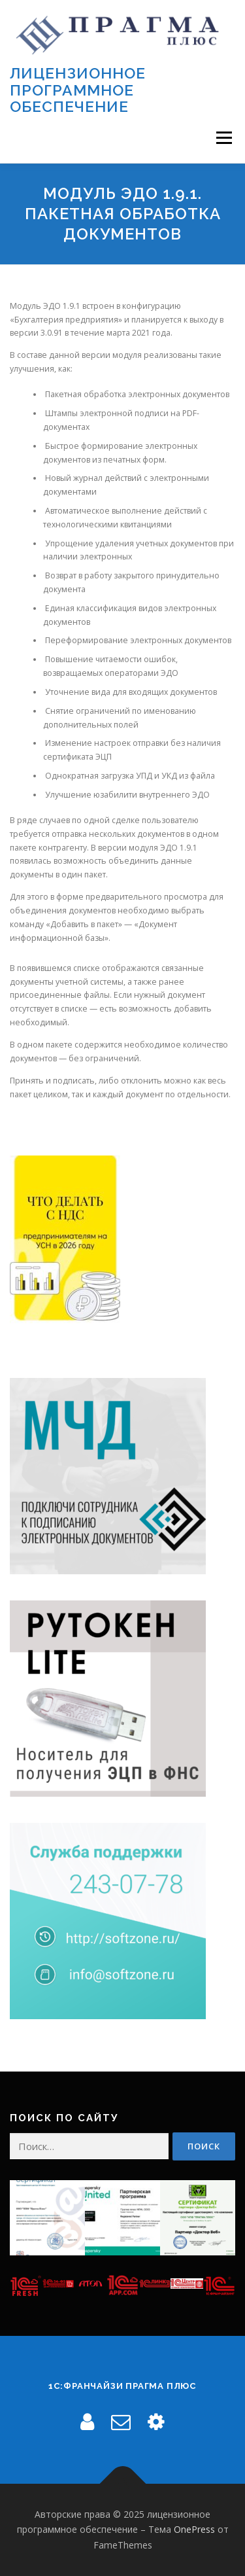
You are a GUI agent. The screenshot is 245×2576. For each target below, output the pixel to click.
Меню (223, 138)
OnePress (194, 2529)
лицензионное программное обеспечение (78, 89)
